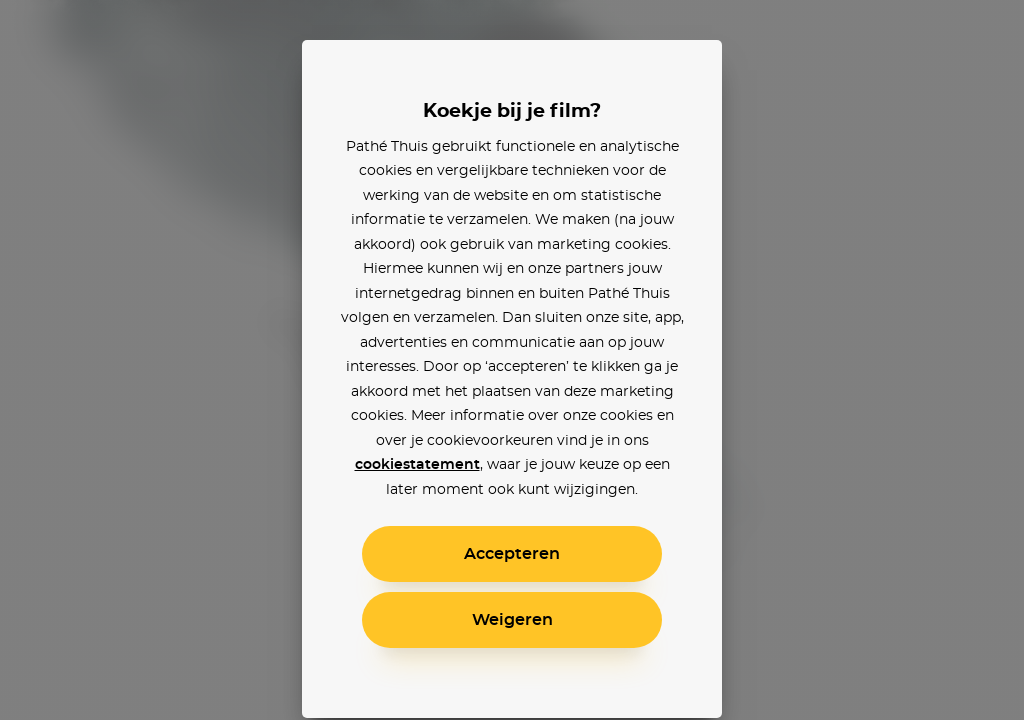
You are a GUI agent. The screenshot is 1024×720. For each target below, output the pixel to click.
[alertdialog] (512, 360)
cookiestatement (417, 465)
